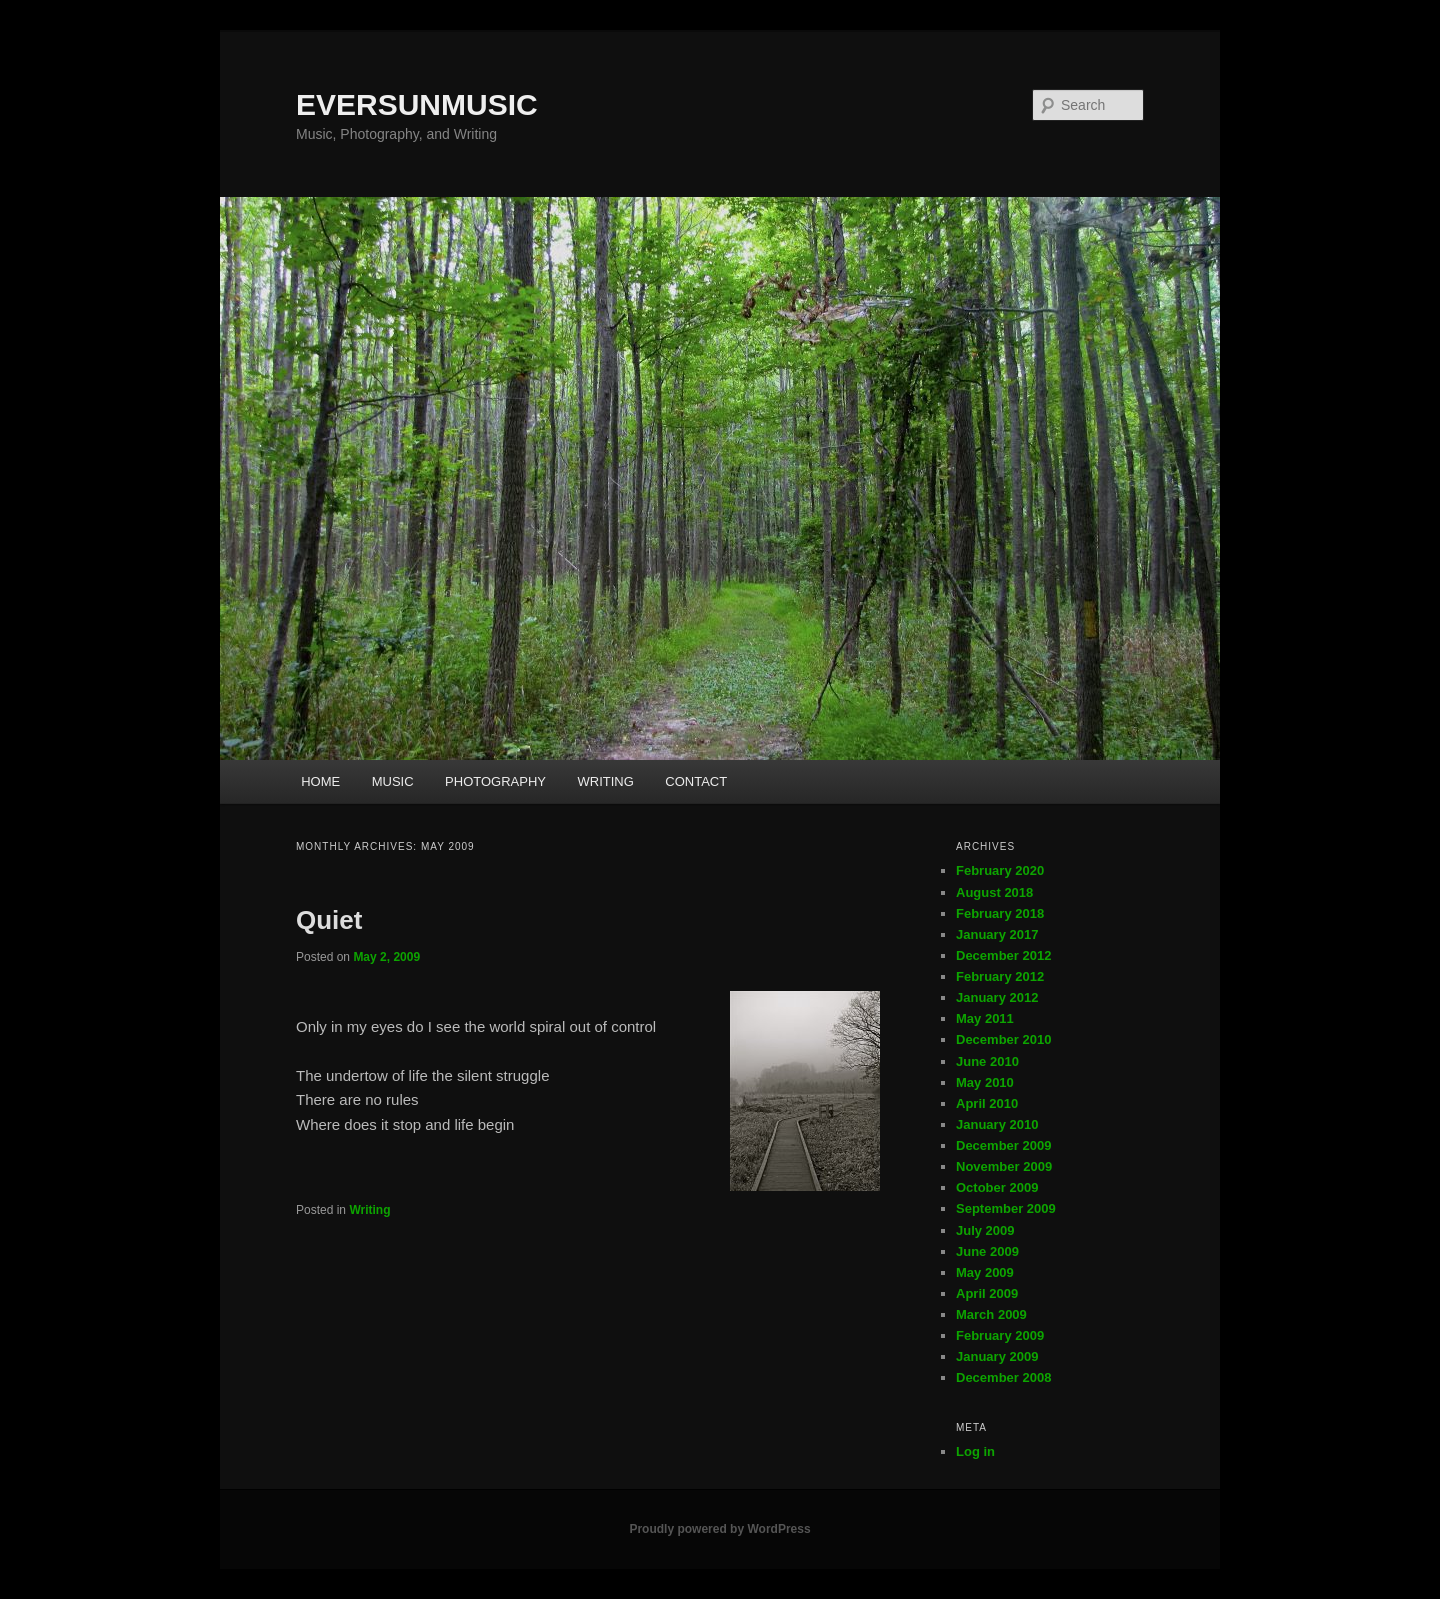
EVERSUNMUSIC (417, 104)
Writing (369, 1210)
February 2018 (1000, 913)
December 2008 (1003, 1377)
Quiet (329, 920)
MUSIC (393, 781)
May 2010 (985, 1082)
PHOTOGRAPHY (495, 781)
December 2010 (1003, 1039)
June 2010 (987, 1061)
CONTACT (696, 781)
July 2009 (985, 1230)
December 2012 (1003, 955)
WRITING (605, 781)
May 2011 (985, 1018)
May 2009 (985, 1272)
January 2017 (997, 934)
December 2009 (1003, 1145)
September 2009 (1006, 1208)
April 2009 (987, 1293)
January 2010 (997, 1124)
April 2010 (987, 1103)
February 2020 (1000, 870)
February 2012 (1000, 976)
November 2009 (1004, 1166)
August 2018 (994, 892)
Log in (975, 1451)
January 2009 (997, 1356)
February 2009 (1000, 1335)
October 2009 (997, 1187)
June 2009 (987, 1251)
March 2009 (991, 1314)
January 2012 (997, 997)
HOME (320, 781)
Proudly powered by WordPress (719, 1529)
